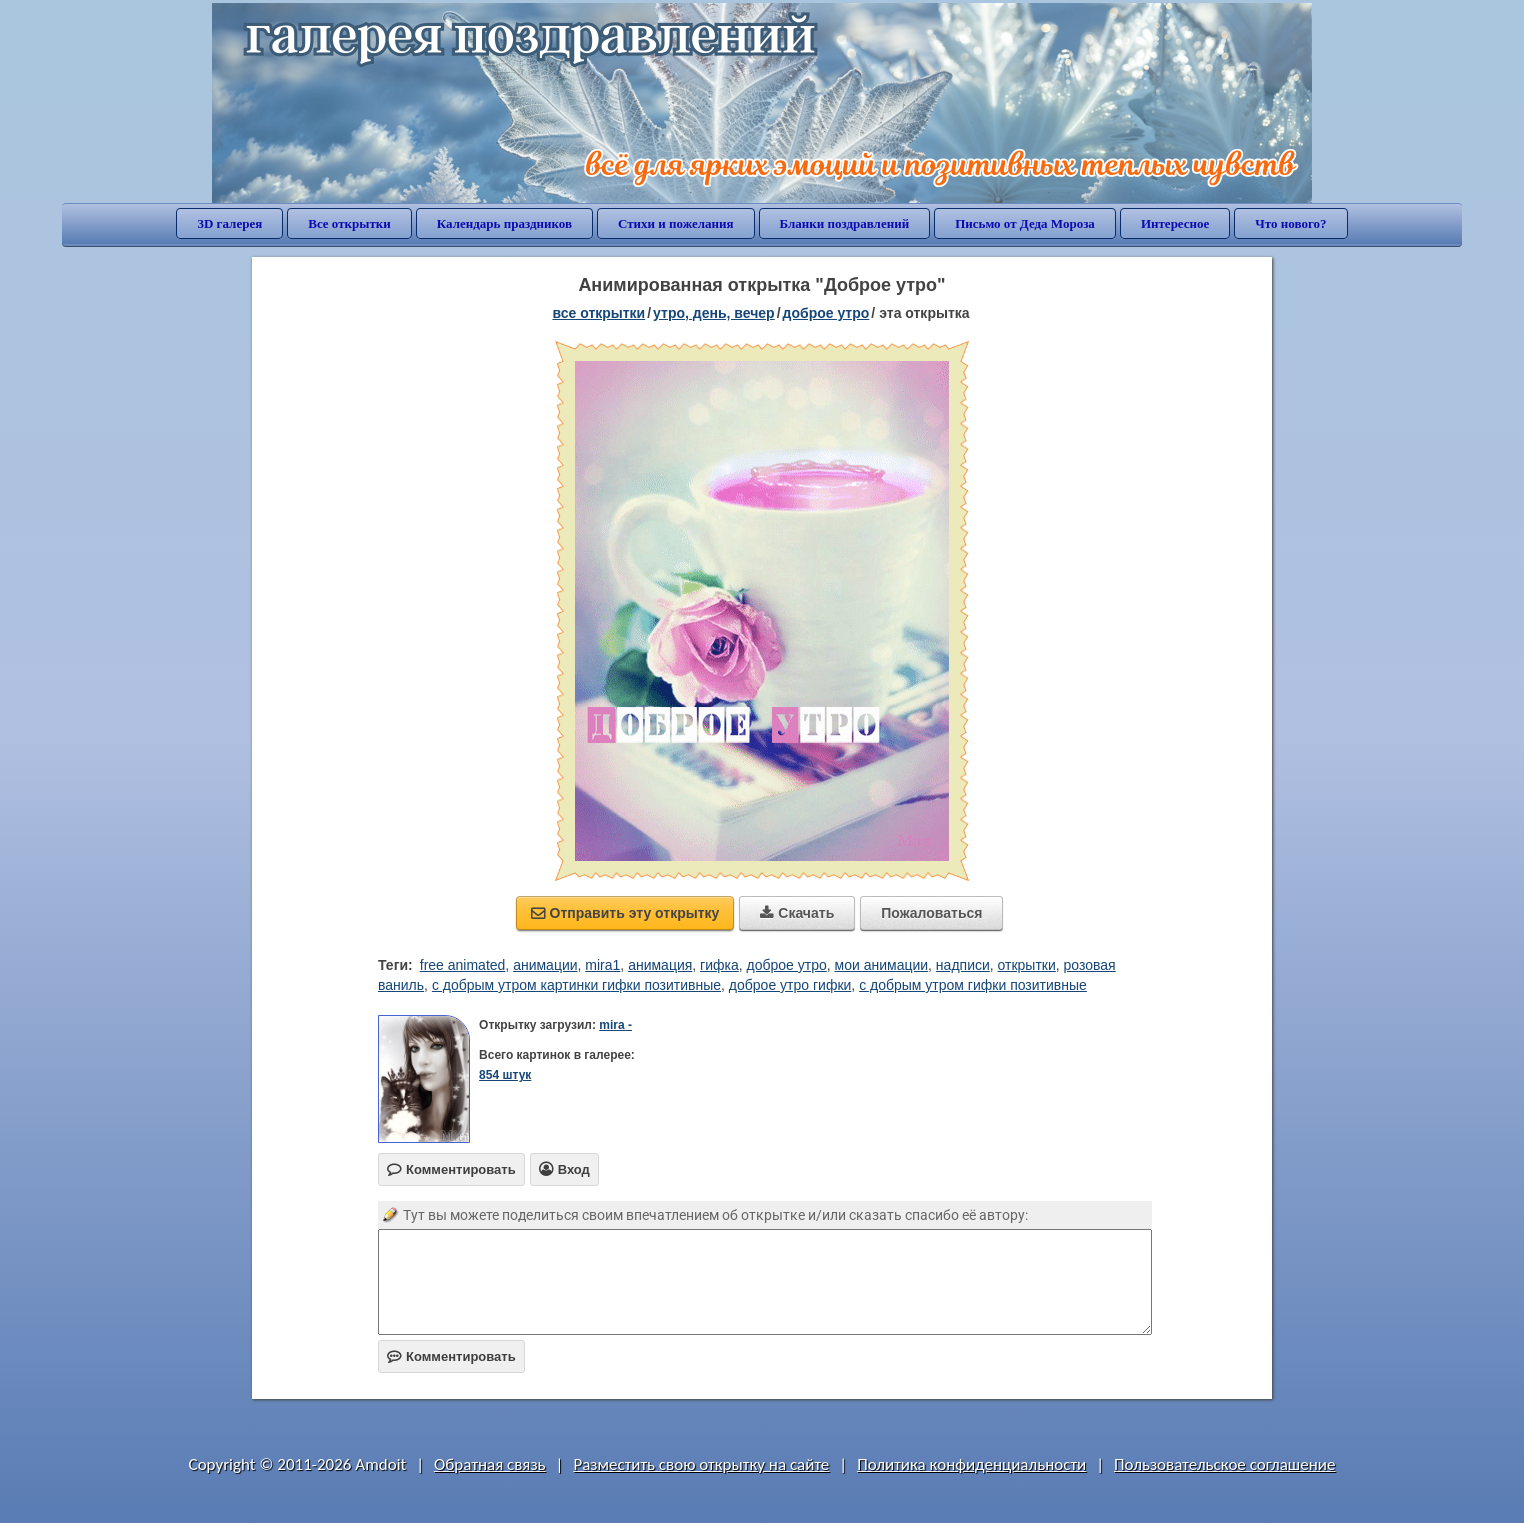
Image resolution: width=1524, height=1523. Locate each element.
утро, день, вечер (714, 313)
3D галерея (229, 223)
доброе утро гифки (790, 985)
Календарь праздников (504, 223)
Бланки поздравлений (845, 223)
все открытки (598, 313)
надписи (963, 965)
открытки (1027, 965)
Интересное (1175, 223)
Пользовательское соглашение (1224, 1464)
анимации (545, 965)
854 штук (505, 1075)
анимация (660, 965)
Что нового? (1290, 223)
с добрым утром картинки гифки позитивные (576, 985)
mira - (615, 1025)
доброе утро (826, 313)
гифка (719, 965)
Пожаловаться (931, 913)
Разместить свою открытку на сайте (701, 1464)
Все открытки (349, 223)
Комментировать (451, 1356)
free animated (463, 965)
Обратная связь (490, 1464)
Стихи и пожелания (676, 223)
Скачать (797, 913)
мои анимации (882, 965)
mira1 (602, 965)
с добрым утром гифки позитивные (973, 985)
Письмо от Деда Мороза (1025, 223)
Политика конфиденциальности (971, 1464)
